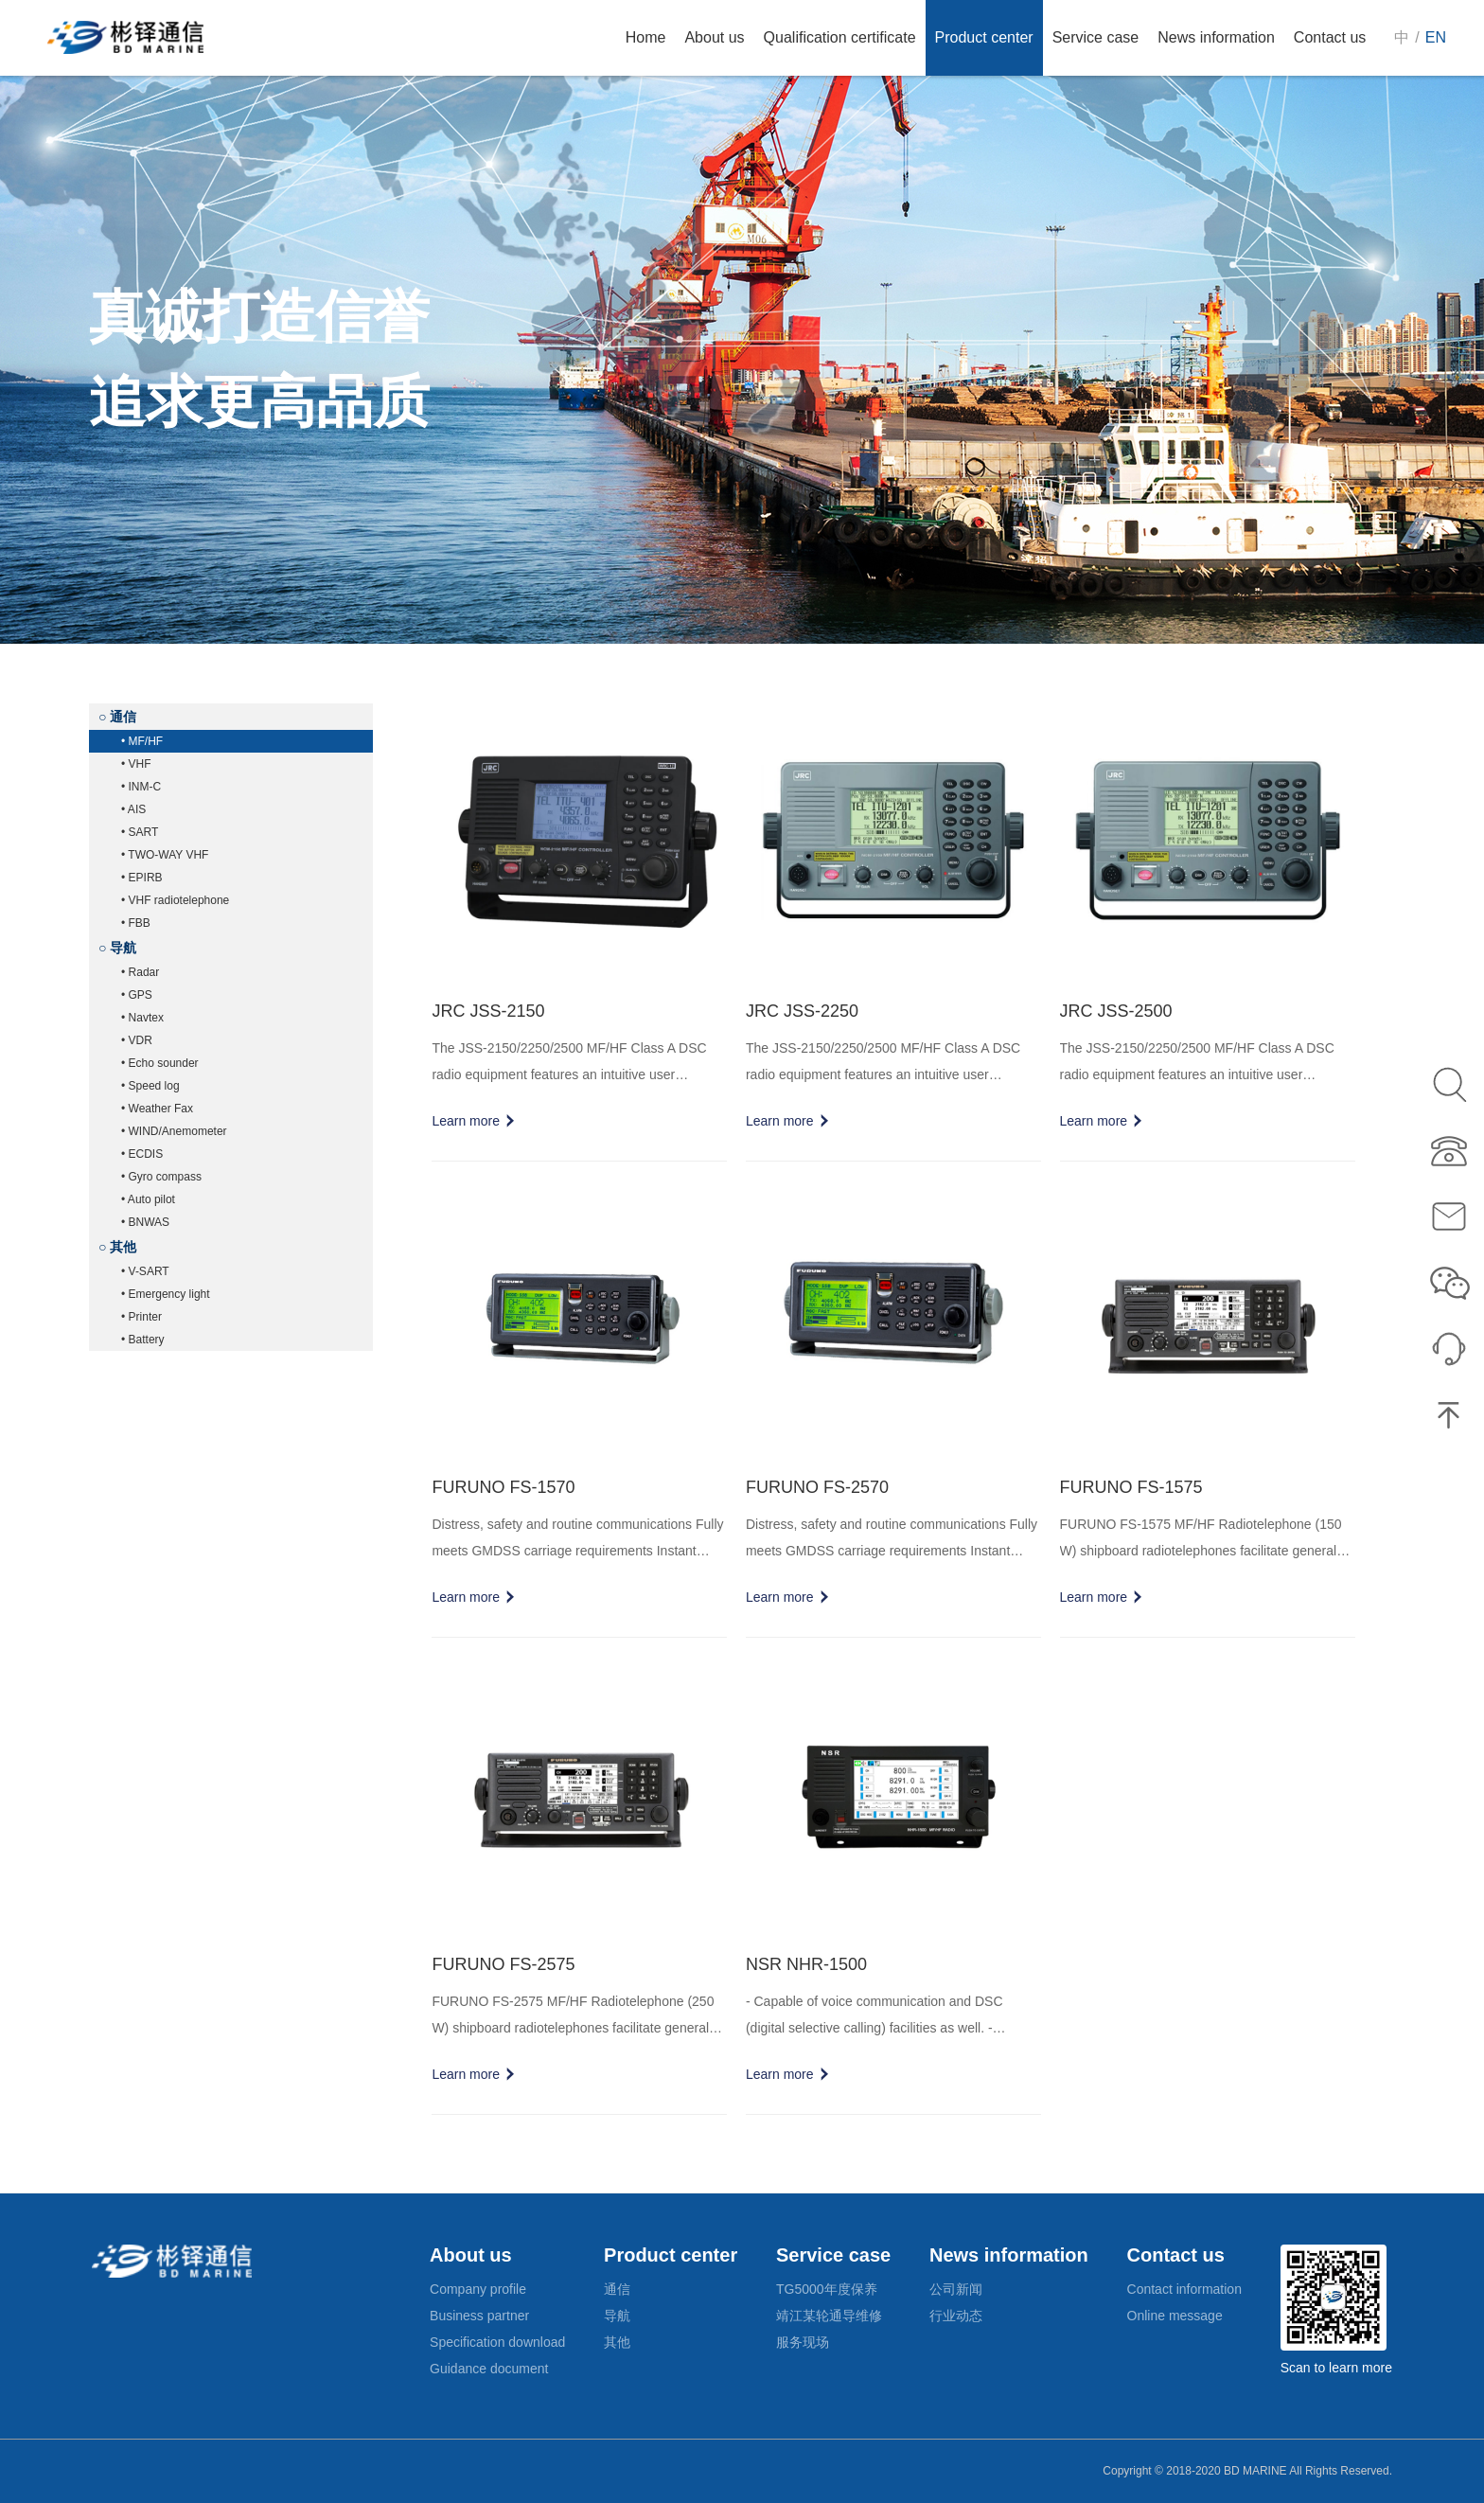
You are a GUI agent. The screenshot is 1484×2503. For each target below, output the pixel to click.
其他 (617, 2342)
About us (471, 2255)
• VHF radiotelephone (175, 900)
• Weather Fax (157, 1108)
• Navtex (142, 1017)
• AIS (133, 809)
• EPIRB (142, 877)
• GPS (136, 995)
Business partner (479, 2315)
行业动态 (955, 2315)
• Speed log (150, 1085)
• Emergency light (165, 1294)
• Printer (141, 1316)
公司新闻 (955, 2289)
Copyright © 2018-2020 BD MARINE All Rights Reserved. (1247, 2470)
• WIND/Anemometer (174, 1131)
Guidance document (489, 2368)
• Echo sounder (160, 1063)
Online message (1175, 2315)
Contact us (1176, 2255)
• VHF (136, 764)
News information (1008, 2255)
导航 (617, 2315)
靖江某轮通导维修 (829, 2315)
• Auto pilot (148, 1199)
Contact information (1184, 2289)
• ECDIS (142, 1154)
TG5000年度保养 (826, 2289)
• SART (139, 832)
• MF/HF (142, 741)
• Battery (143, 1339)
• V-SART (145, 1271)
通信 (617, 2289)
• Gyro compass (161, 1176)
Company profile (478, 2289)
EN (1435, 37)
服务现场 (802, 2342)
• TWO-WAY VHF (164, 854)
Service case (833, 2255)
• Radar (140, 972)
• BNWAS (145, 1222)
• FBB (135, 923)
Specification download (497, 2342)
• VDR (136, 1040)
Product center (670, 2255)
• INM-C (141, 786)
